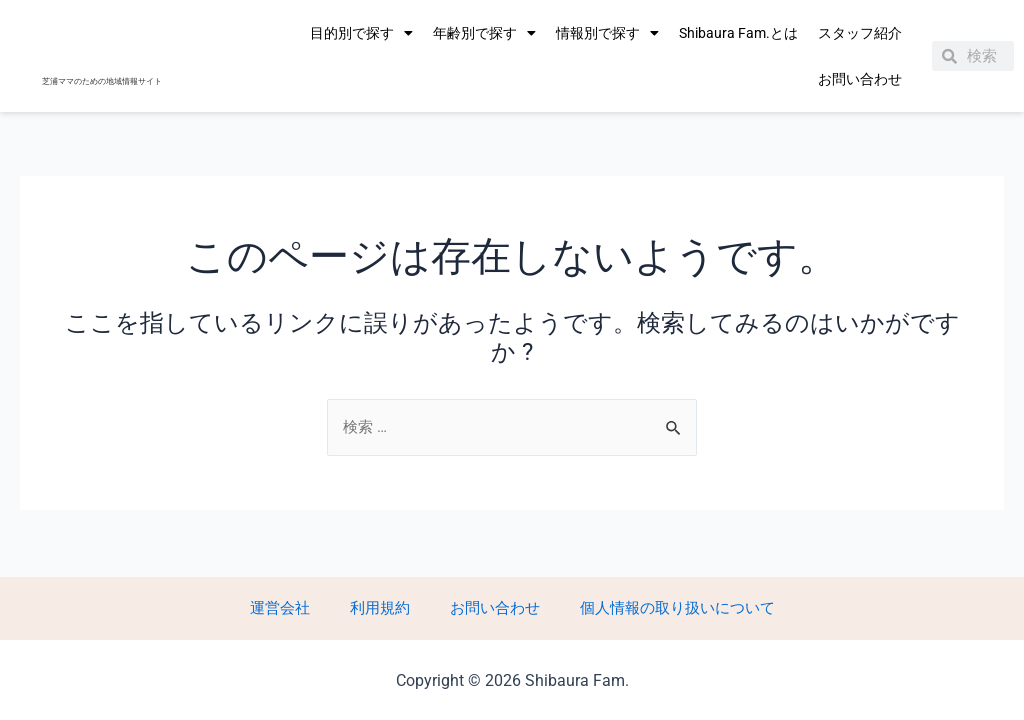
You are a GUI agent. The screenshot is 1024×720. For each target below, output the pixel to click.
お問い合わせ (860, 79)
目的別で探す (361, 33)
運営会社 (304, 606)
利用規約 (384, 606)
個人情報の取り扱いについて (648, 606)
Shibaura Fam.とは (738, 33)
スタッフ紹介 (860, 33)
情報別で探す (607, 33)
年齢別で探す (484, 33)
